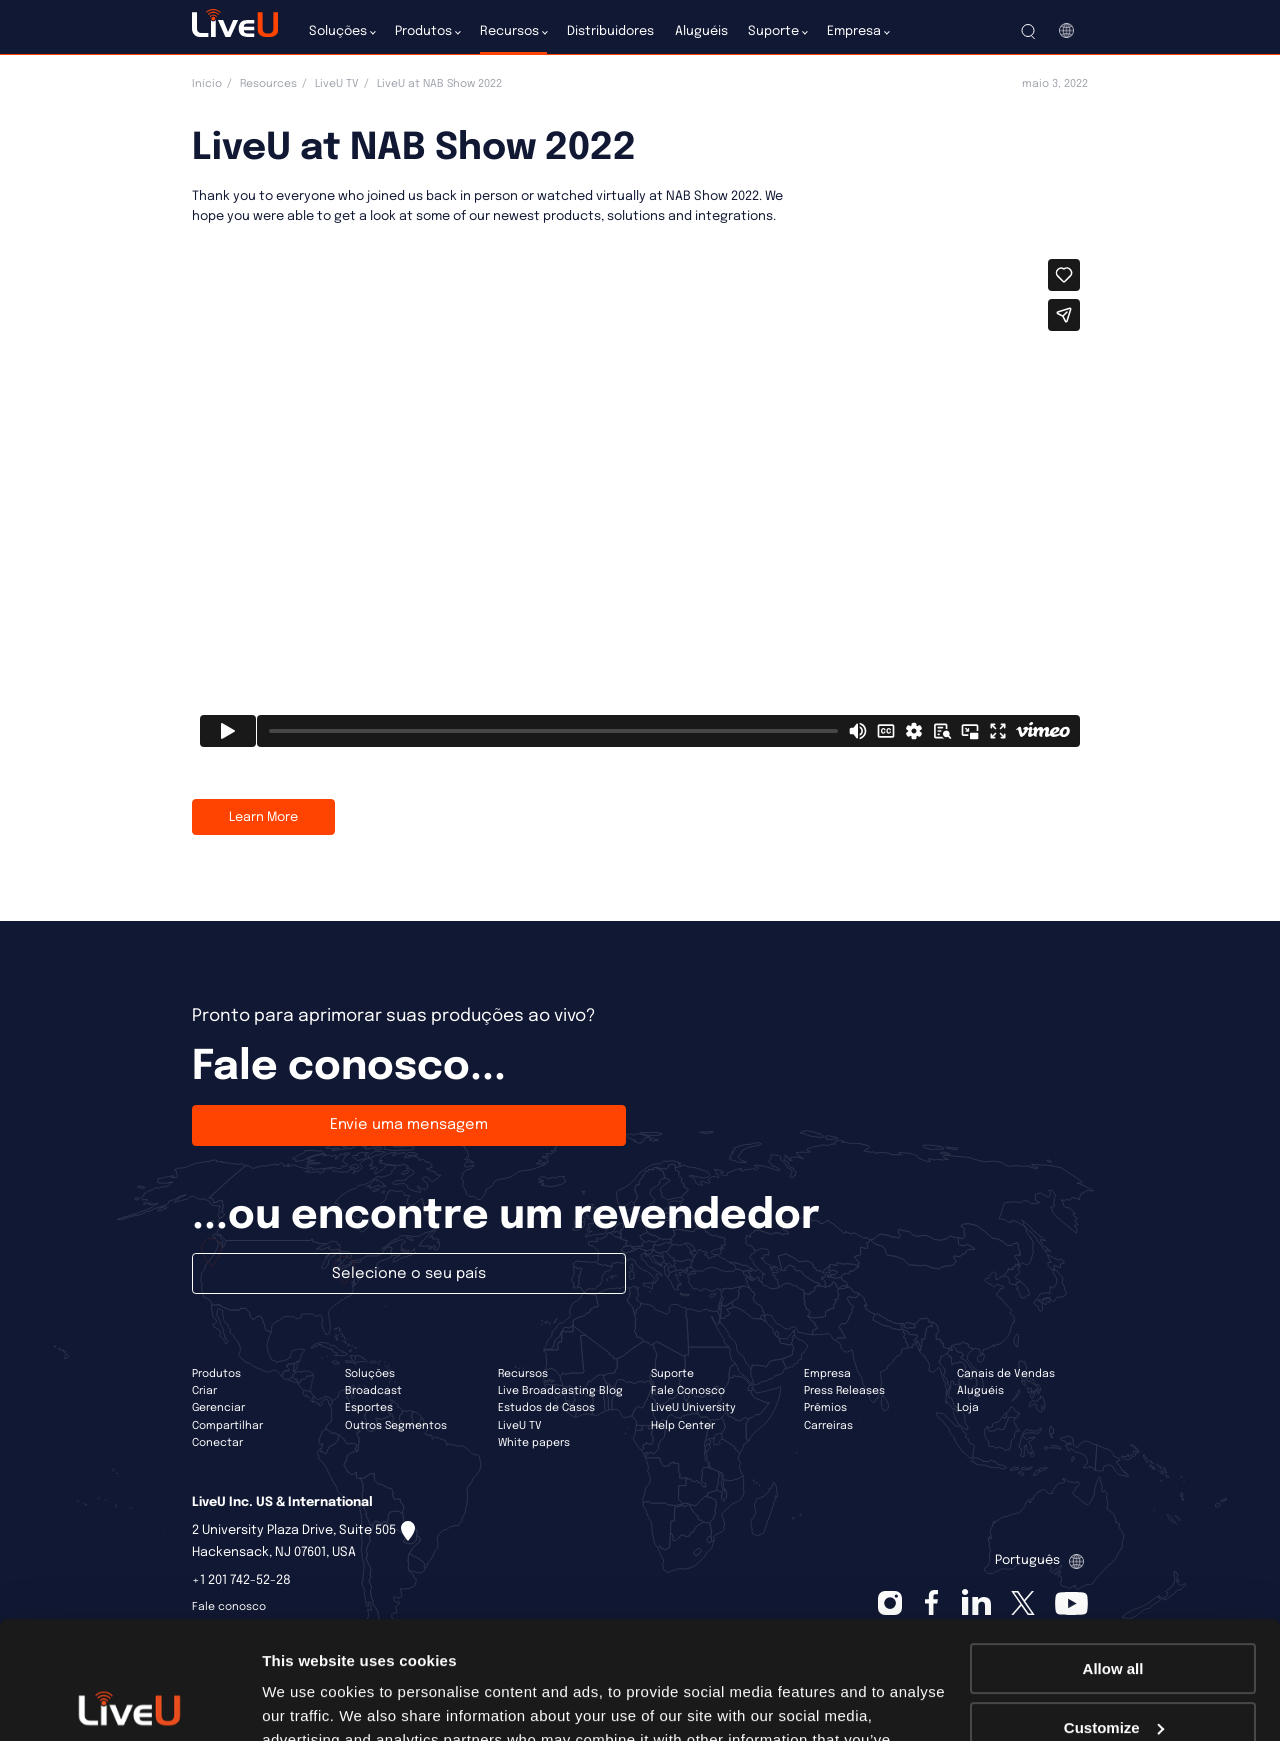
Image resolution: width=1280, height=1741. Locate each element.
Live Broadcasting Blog (560, 1391)
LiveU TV (337, 84)
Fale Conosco (688, 1391)
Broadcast (373, 1391)
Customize (1114, 1609)
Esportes (369, 1408)
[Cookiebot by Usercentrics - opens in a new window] (129, 1702)
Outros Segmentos (396, 1426)
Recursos (523, 1374)
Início (207, 84)
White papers (534, 1443)
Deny (1113, 1668)
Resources (268, 84)
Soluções (370, 1374)
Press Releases (844, 1391)
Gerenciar (218, 1408)
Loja (968, 1408)
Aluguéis (980, 1391)
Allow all (1113, 1551)
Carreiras (828, 1426)
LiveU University (693, 1408)
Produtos (216, 1374)
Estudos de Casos (546, 1408)
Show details (308, 1701)
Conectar (217, 1443)
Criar (204, 1391)
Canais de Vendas (1006, 1374)
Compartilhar (227, 1426)
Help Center (683, 1426)
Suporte (672, 1374)
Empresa (827, 1374)
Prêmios (825, 1408)
